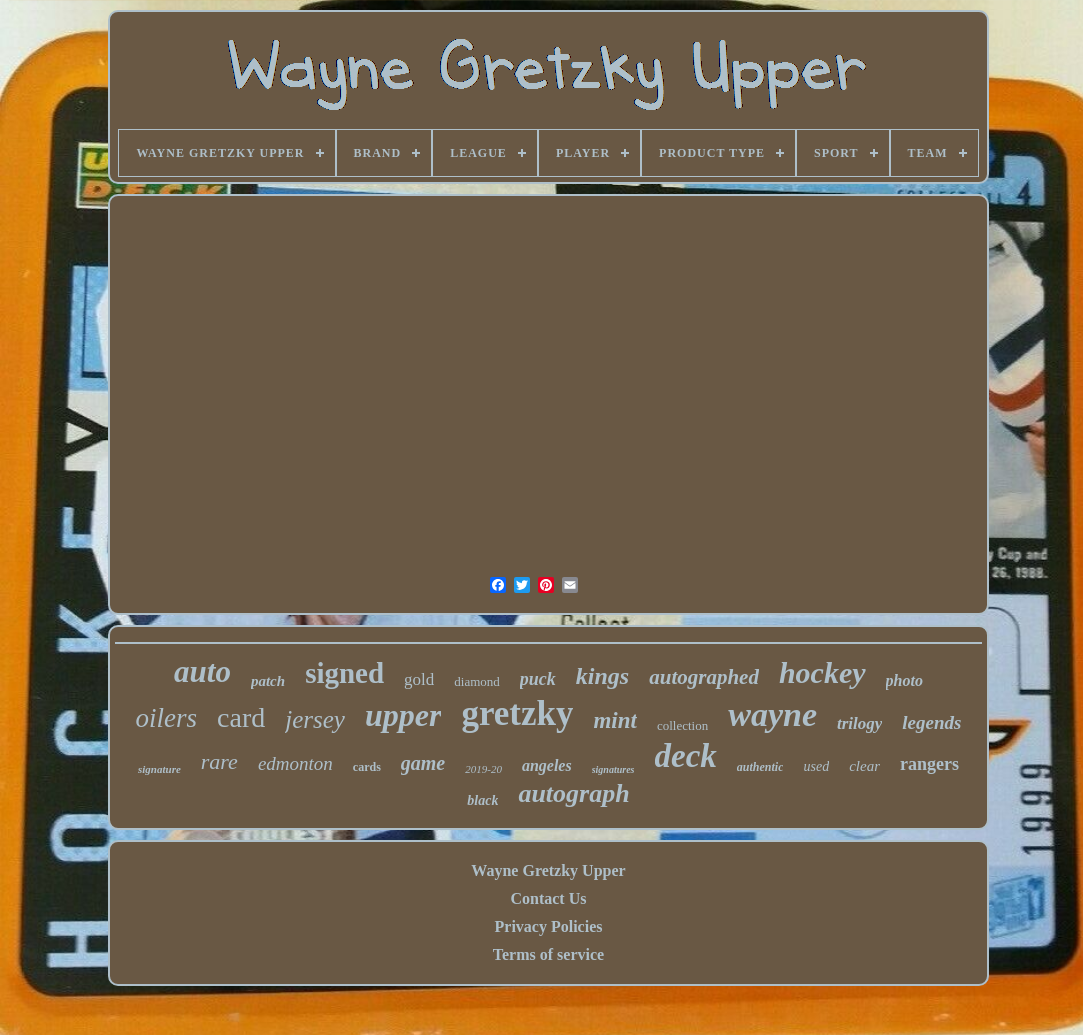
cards (367, 767)
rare (219, 761)
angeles (547, 765)
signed (344, 673)
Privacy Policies (549, 926)
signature (159, 769)
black (482, 800)
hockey (822, 672)
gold (419, 679)
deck (686, 756)
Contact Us (548, 898)
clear (864, 766)
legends (931, 722)
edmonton (295, 763)
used (816, 766)
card (241, 717)
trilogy (859, 723)
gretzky (517, 713)
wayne (772, 714)
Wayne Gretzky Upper (548, 870)
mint (614, 720)
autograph (573, 793)
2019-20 (483, 769)
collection (682, 725)
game (423, 763)
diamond (477, 681)
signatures (613, 769)
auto (202, 671)
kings (602, 676)
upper (403, 715)
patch (268, 681)
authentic (760, 767)
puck (538, 679)
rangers (929, 764)
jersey (315, 719)
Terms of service (548, 954)
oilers (167, 718)
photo (904, 680)
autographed (704, 677)
